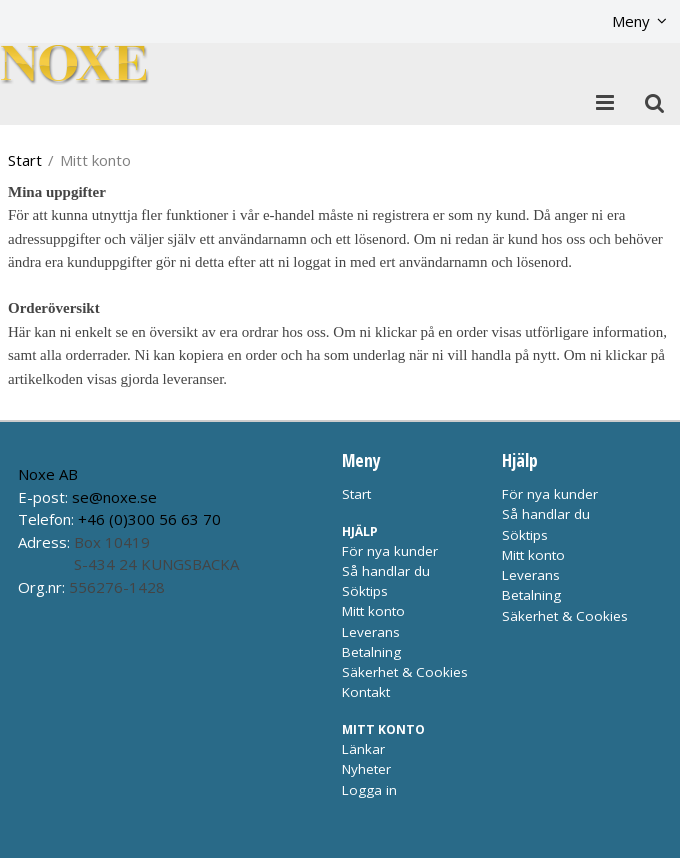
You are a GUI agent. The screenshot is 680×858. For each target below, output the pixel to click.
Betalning (371, 652)
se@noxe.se (114, 497)
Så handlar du (386, 571)
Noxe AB (48, 474)
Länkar (363, 749)
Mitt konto (373, 611)
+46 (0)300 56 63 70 (149, 519)
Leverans (371, 632)
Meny (631, 21)
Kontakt (366, 692)
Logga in (369, 790)
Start (25, 160)
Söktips (365, 591)
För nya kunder (390, 551)
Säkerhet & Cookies (405, 672)
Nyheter (366, 769)
